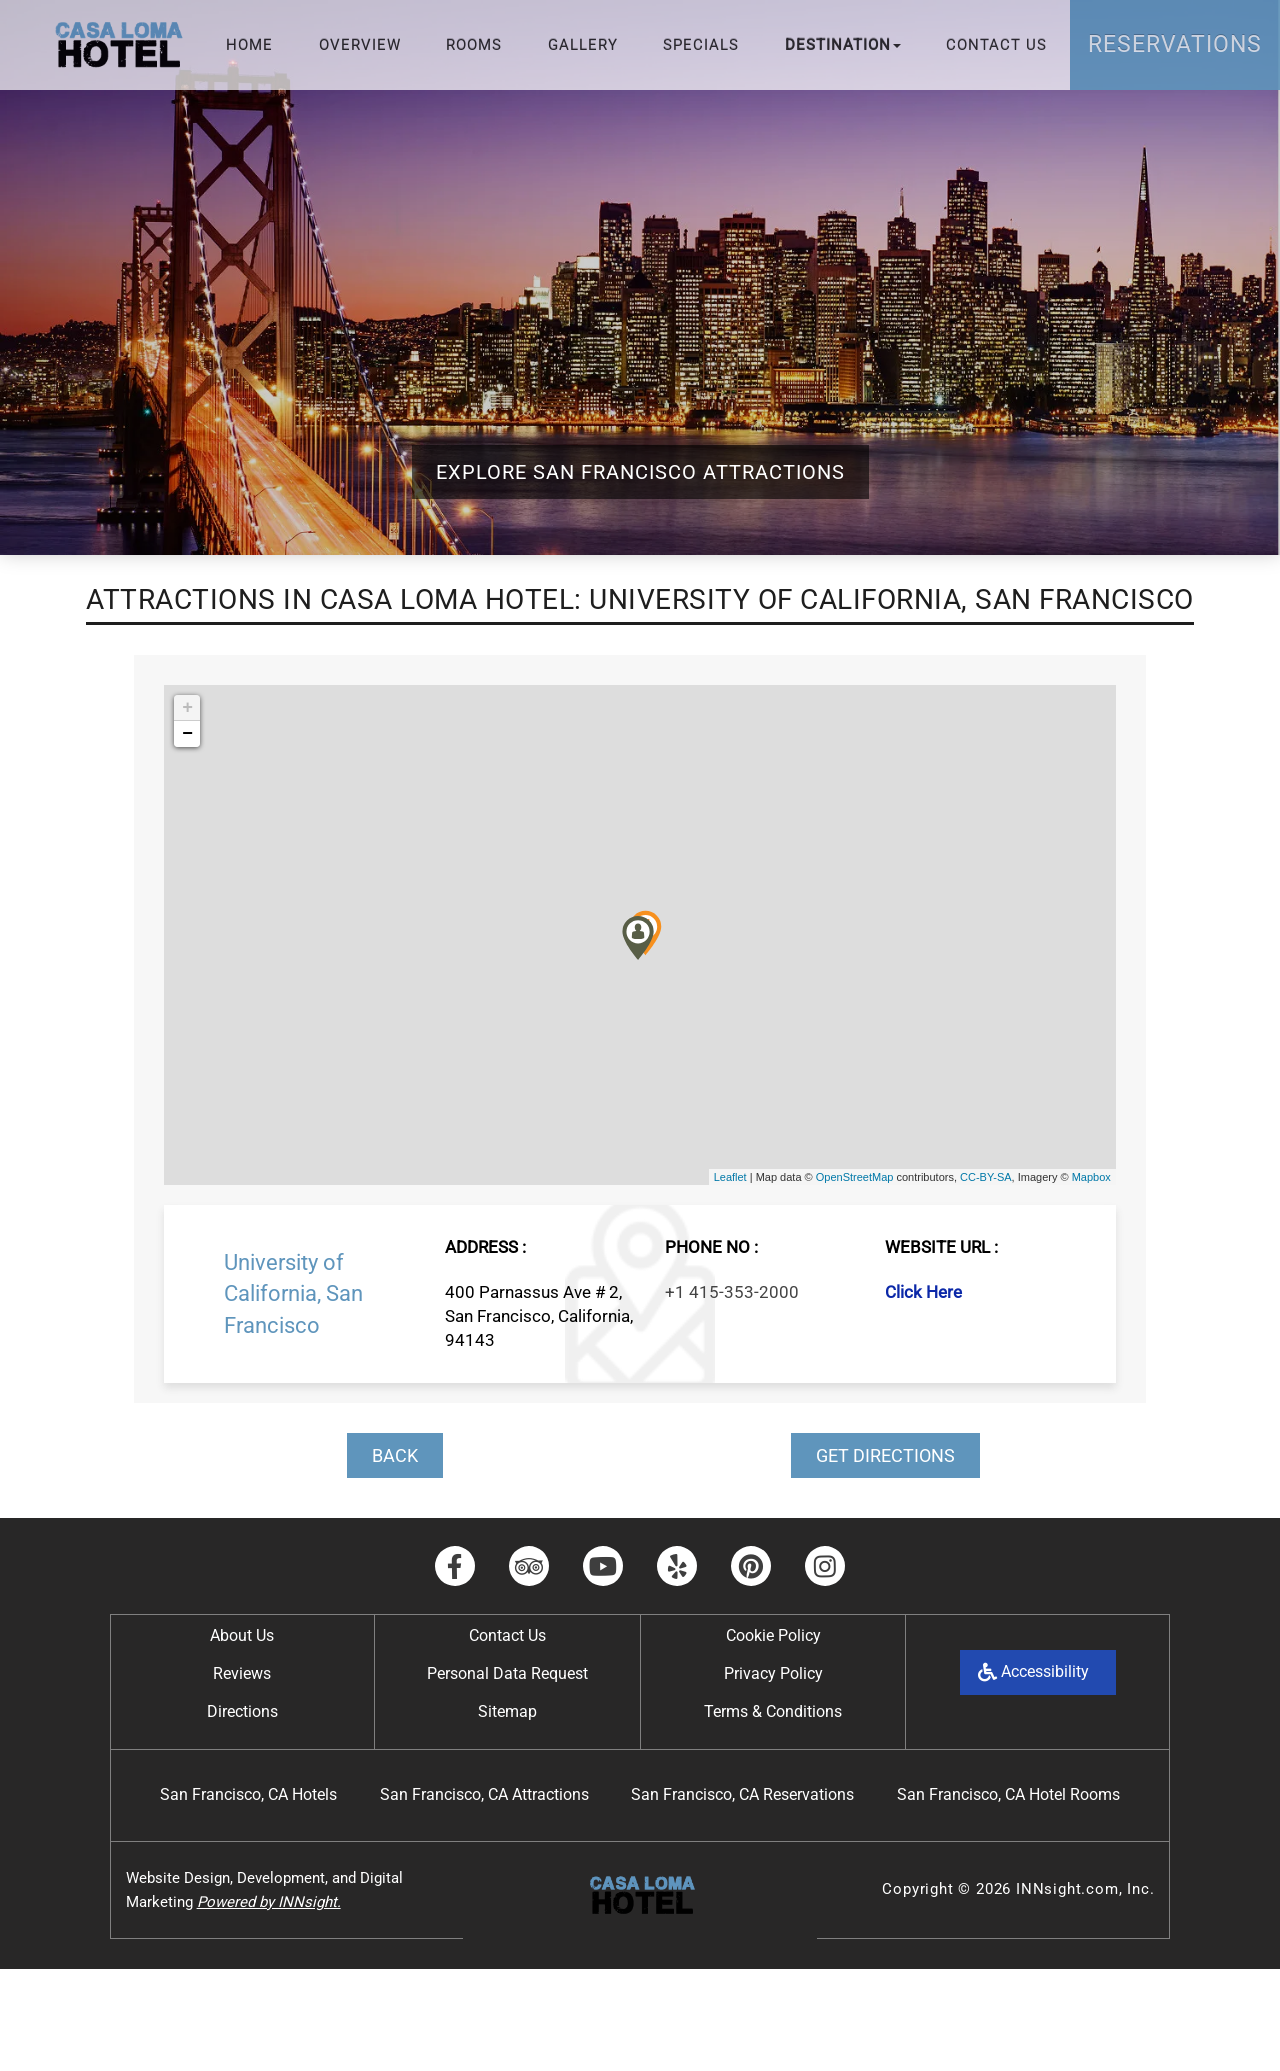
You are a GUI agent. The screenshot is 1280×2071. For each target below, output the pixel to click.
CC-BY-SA (986, 1177)
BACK (395, 1455)
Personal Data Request (507, 1673)
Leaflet (730, 1177)
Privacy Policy (773, 1673)
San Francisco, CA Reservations (742, 1794)
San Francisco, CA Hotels (248, 1794)
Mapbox (1091, 1177)
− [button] (187, 734)
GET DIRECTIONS (885, 1455)
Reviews (242, 1673)
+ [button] (187, 708)
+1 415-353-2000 (732, 1292)
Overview (360, 45)
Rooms (474, 45)
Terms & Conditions (773, 1711)
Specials (701, 45)
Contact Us (996, 45)
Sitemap (507, 1711)
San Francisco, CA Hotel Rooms (1008, 1794)
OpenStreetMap (855, 1177)
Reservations (1175, 44)
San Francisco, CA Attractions (484, 1794)
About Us (242, 1635)
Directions (242, 1711)
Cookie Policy (773, 1635)
